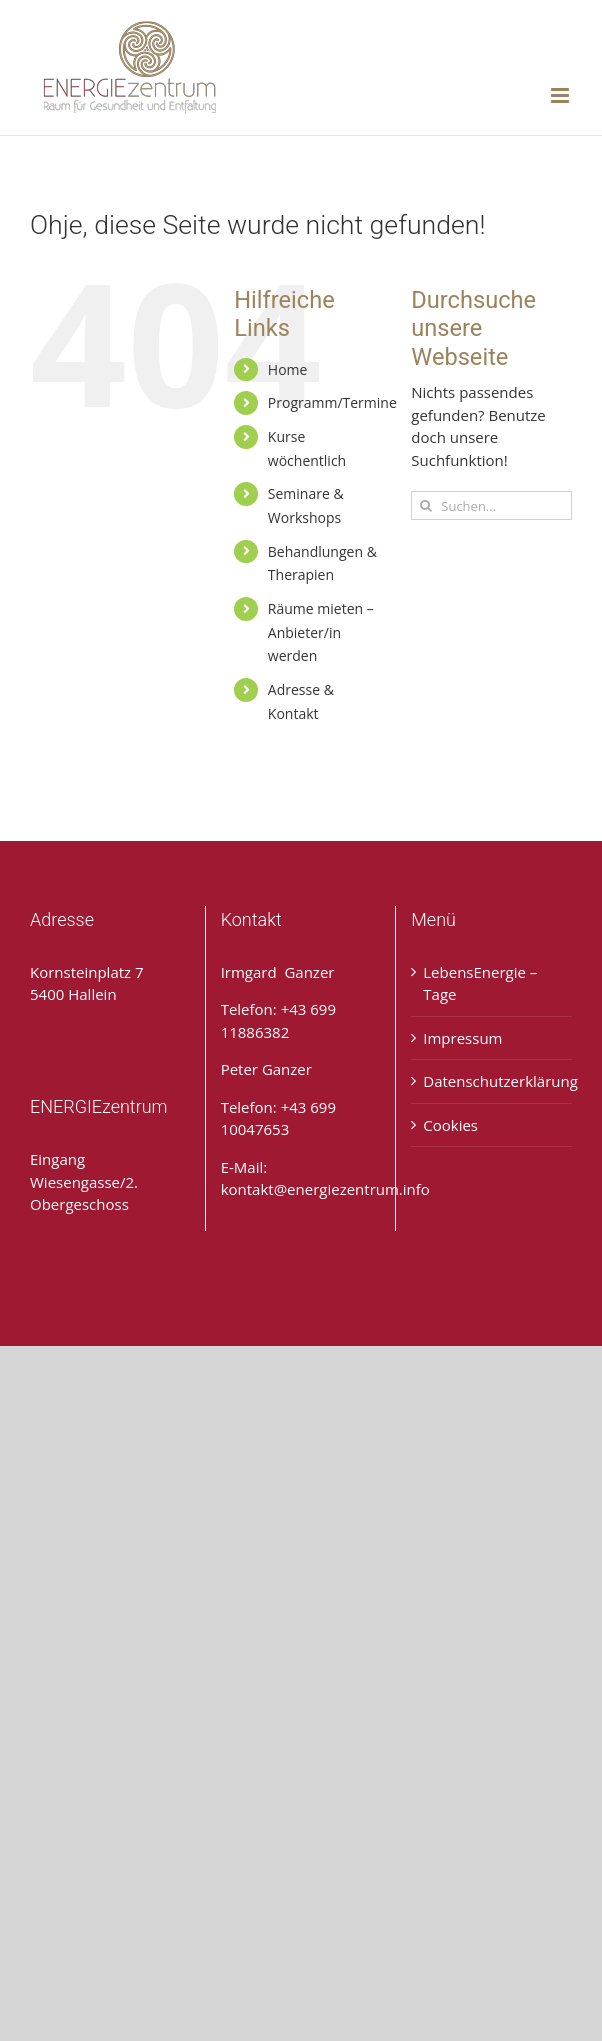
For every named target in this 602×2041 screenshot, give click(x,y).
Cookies (450, 1125)
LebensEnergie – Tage (480, 983)
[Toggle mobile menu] (561, 95)
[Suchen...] (491, 505)
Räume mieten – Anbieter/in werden (321, 632)
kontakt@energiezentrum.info (325, 1189)
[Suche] (425, 505)
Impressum (462, 1038)
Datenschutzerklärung (492, 1081)
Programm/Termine (332, 402)
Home (288, 369)
